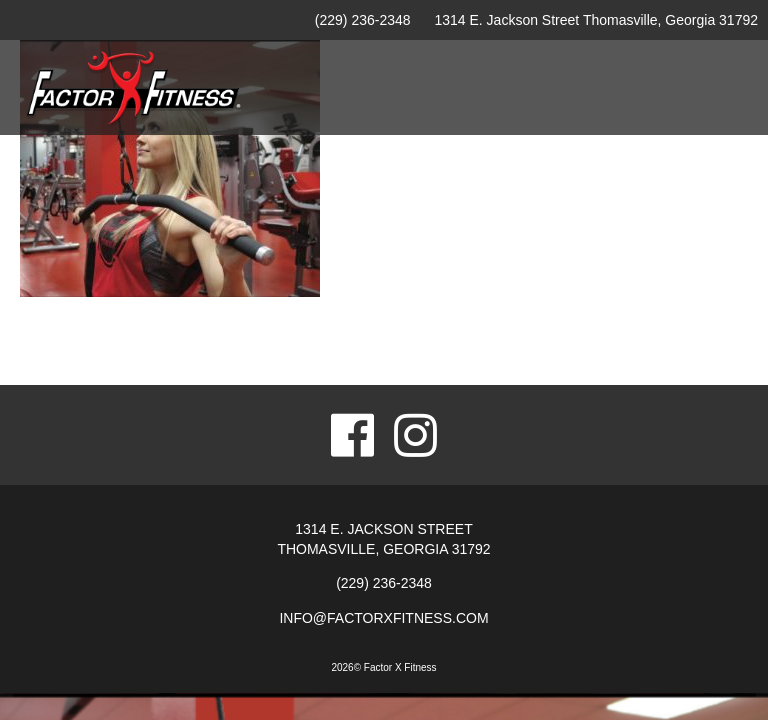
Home (199, 186)
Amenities (358, 186)
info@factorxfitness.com (383, 618)
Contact (707, 186)
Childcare (614, 186)
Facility (271, 186)
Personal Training (485, 186)
